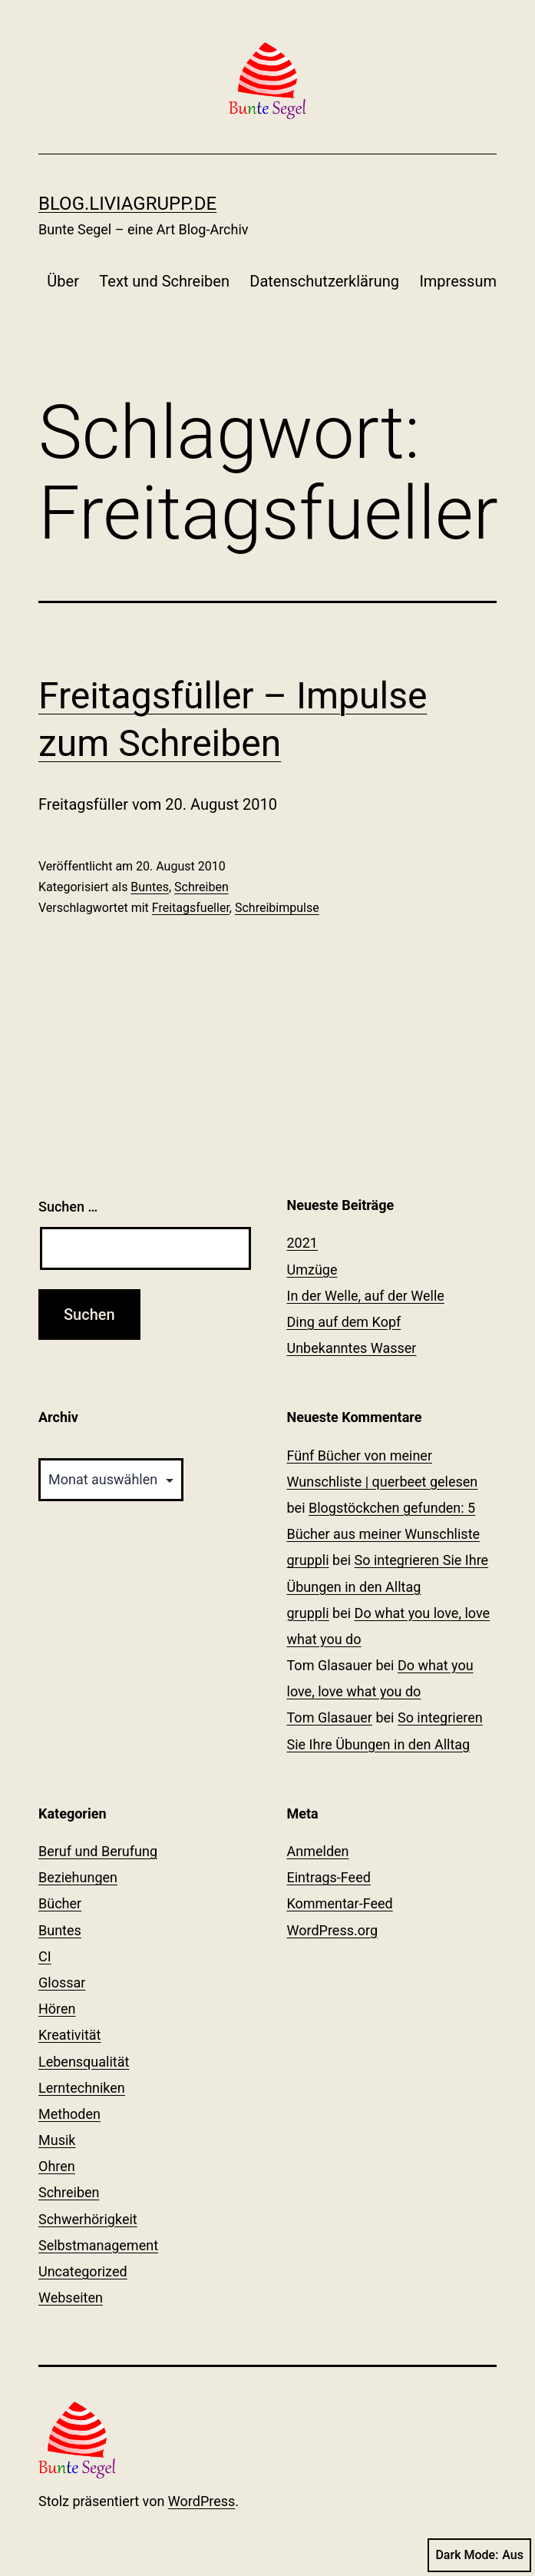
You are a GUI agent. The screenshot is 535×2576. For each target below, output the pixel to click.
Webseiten (70, 2297)
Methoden (69, 2114)
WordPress (201, 2501)
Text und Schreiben (164, 281)
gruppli (308, 1560)
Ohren (56, 2166)
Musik (56, 2140)
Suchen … (67, 1206)
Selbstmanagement (98, 2245)
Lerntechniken (81, 2088)
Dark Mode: (479, 2555)
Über (63, 281)
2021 (302, 1243)
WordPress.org (332, 1930)
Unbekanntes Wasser (352, 1348)
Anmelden (318, 1851)
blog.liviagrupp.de (127, 203)
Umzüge (312, 1269)
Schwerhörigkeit (87, 2219)
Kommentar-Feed (340, 1903)
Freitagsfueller (191, 907)
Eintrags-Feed (329, 1877)
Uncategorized (82, 2271)
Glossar (61, 1982)
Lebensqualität (83, 2062)
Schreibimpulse (277, 907)
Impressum (458, 281)
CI (44, 1956)
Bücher (59, 1903)
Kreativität (69, 2035)
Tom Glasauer (329, 1717)
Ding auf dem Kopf (344, 1322)
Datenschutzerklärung (324, 281)
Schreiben (201, 887)
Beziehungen (77, 1877)
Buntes (149, 887)
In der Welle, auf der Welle (365, 1296)
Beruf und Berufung (97, 1851)
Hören (57, 2009)
